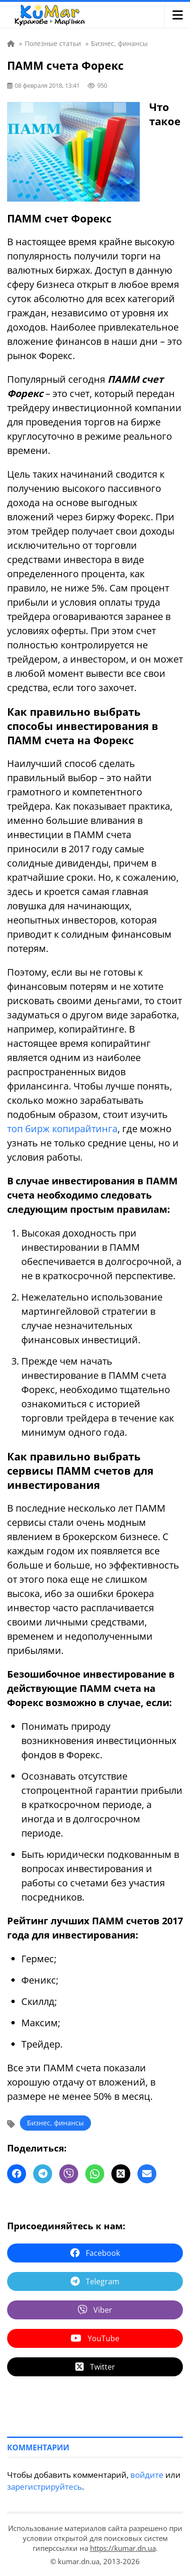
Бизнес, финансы (55, 2122)
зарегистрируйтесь (44, 2486)
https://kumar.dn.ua (123, 2548)
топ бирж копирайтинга (62, 1128)
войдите (146, 2474)
